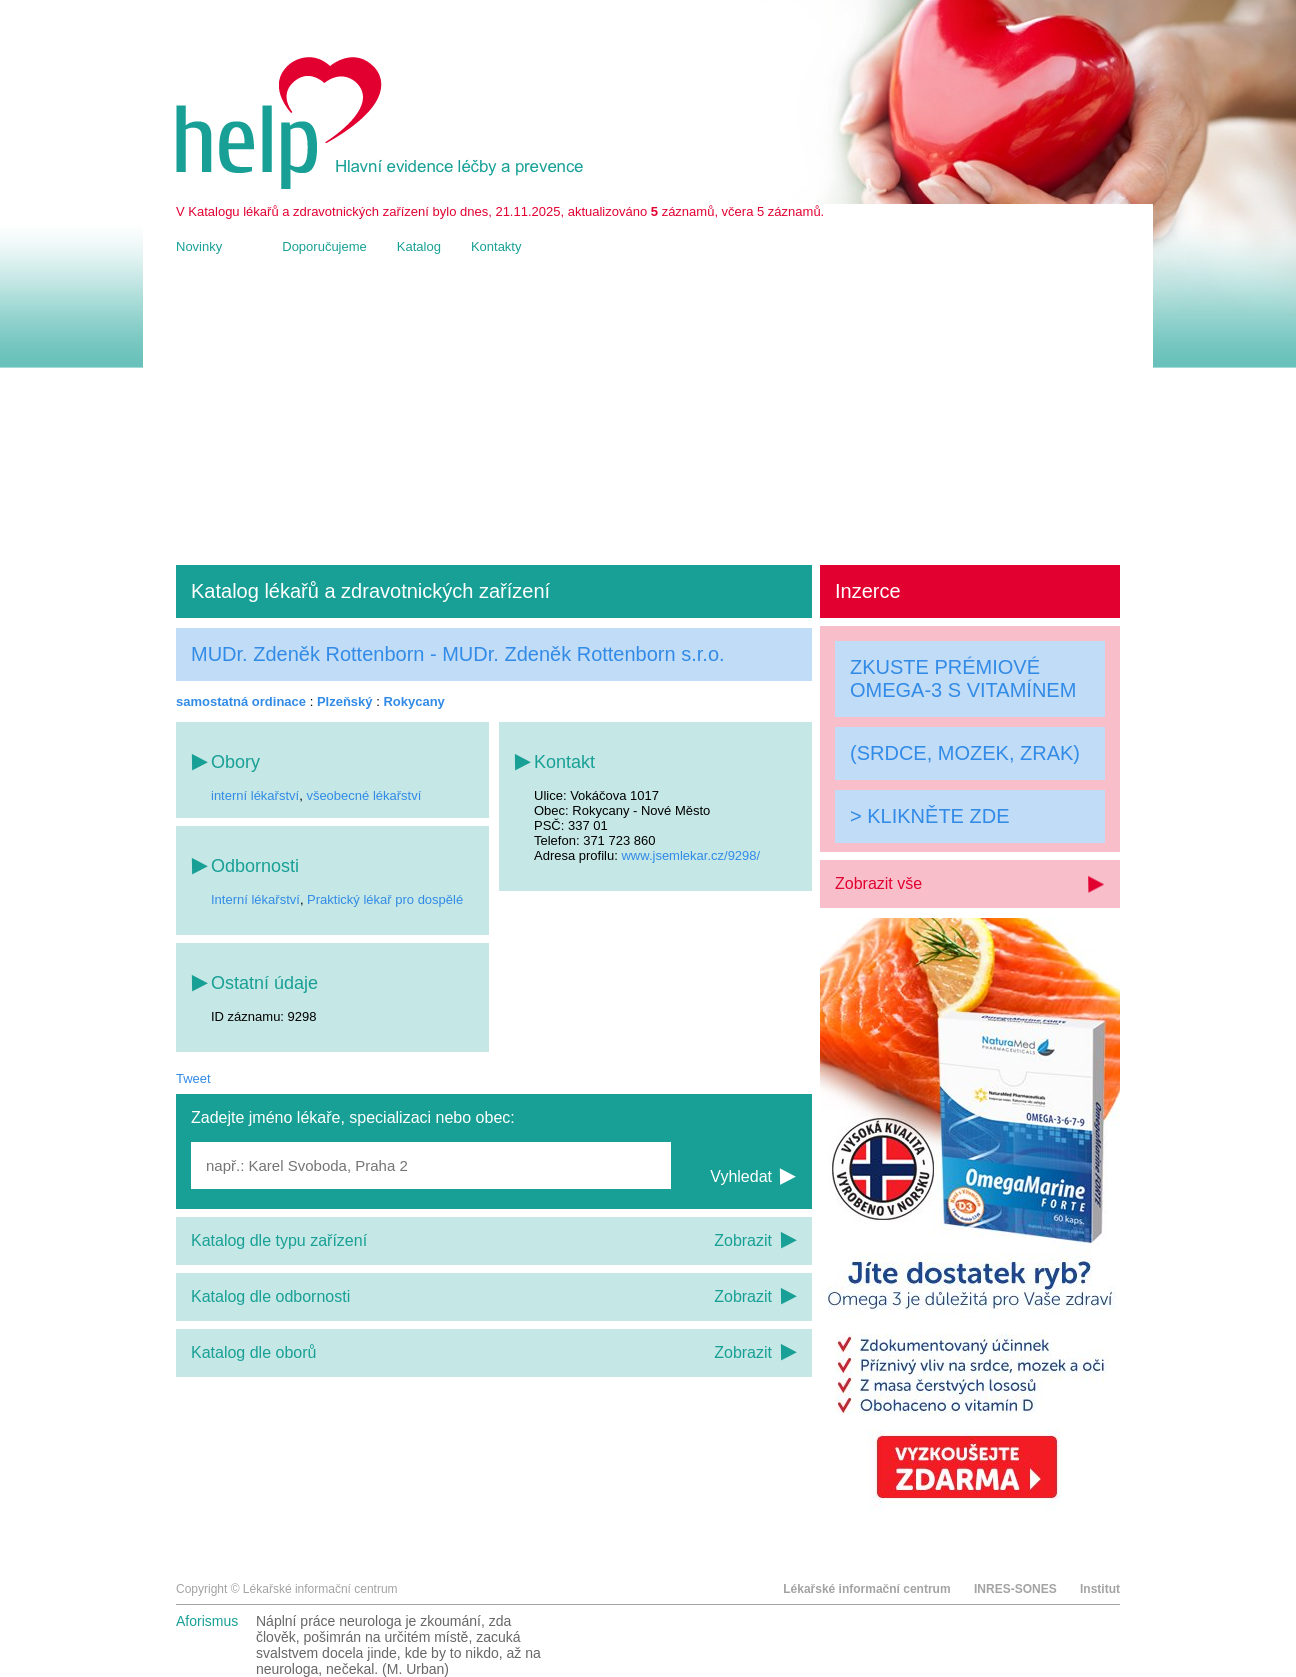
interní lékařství (255, 795)
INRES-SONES (1015, 1589)
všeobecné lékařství (363, 795)
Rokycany (413, 701)
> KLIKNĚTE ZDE (930, 816)
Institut (1100, 1589)
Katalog (419, 246)
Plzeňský (345, 701)
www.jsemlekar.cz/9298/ (690, 855)
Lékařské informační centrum (866, 1589)
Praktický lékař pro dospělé (385, 899)
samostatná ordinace (241, 701)
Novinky (199, 246)
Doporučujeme (324, 246)
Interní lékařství (255, 899)
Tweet (193, 1078)
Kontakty (496, 246)
